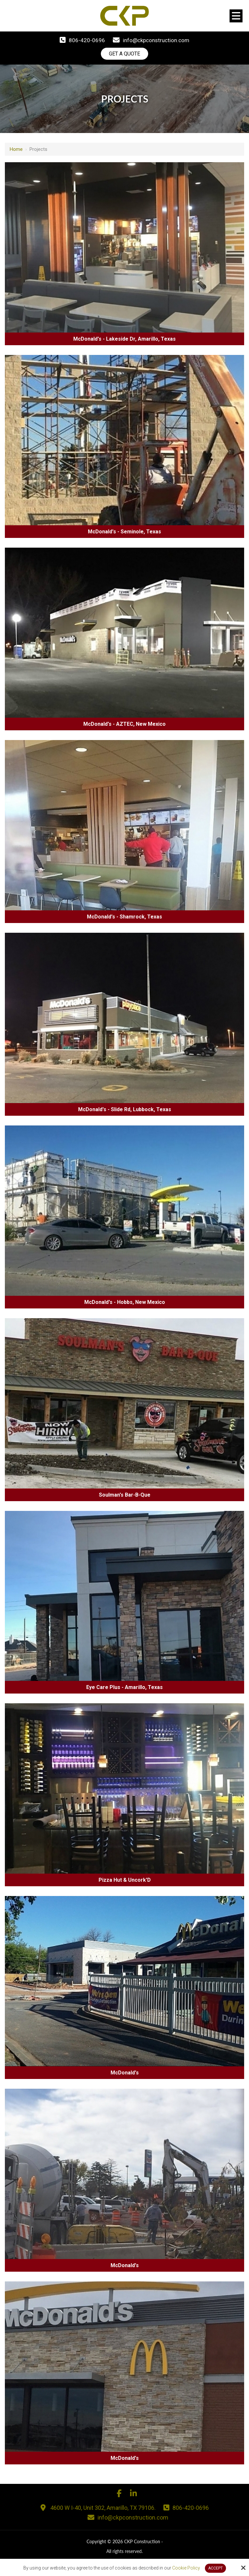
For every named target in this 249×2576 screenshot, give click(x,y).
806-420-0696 (87, 40)
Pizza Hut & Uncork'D (125, 1880)
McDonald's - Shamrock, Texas (124, 917)
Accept (215, 2568)
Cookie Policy (186, 2567)
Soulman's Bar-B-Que (124, 1495)
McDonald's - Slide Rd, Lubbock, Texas (124, 1110)
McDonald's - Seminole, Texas (124, 532)
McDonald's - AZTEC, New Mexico (124, 724)
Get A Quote (124, 54)
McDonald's (125, 2073)
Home (16, 149)
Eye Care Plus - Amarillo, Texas (124, 1687)
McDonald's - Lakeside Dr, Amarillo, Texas (124, 339)
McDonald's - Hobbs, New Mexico (124, 1302)
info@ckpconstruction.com (156, 40)
